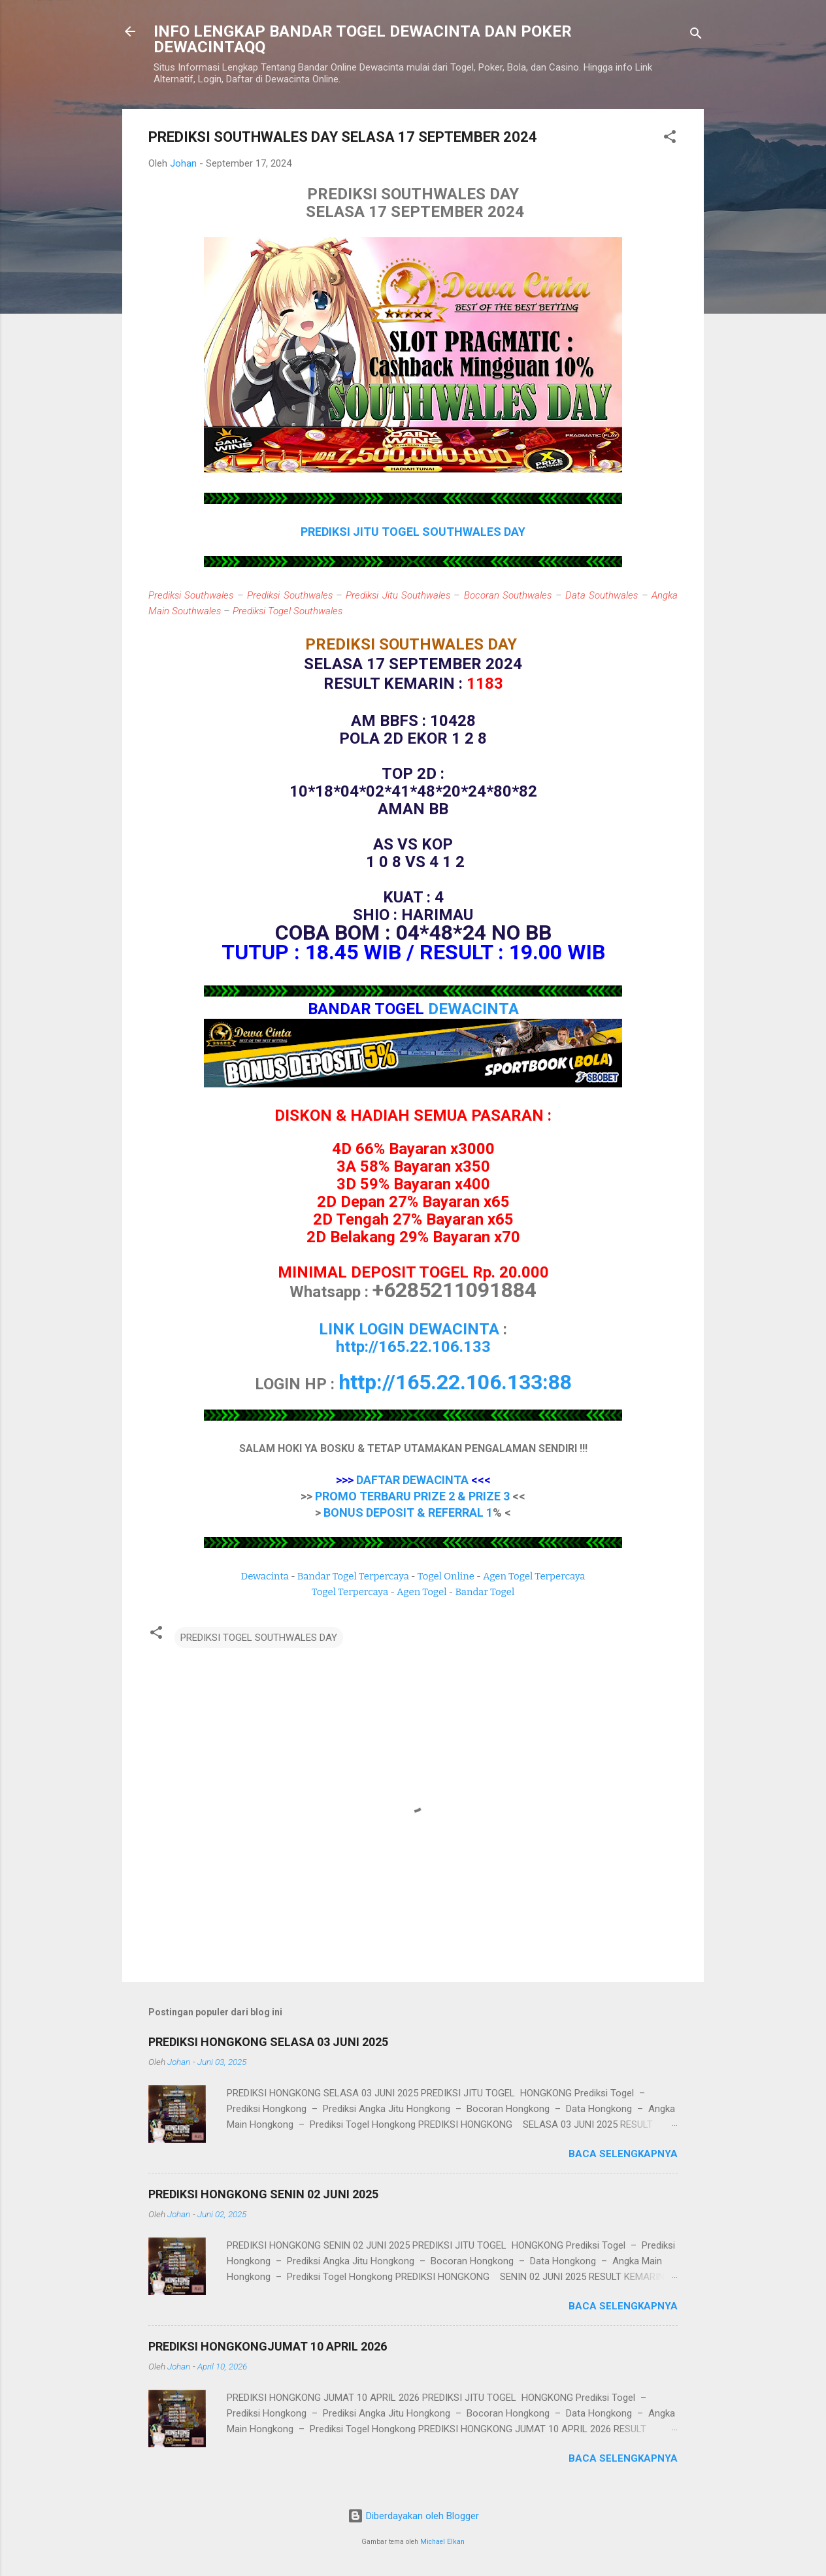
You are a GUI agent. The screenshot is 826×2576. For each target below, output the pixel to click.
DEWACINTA (473, 1009)
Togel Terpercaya (350, 1592)
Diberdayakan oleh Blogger (413, 2516)
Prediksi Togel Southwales (287, 611)
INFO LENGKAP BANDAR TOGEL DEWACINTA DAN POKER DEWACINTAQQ (363, 39)
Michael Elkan (442, 2541)
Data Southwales (601, 595)
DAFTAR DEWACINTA (412, 1480)
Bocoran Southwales (508, 595)
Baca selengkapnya (623, 2154)
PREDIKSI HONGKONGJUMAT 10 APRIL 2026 (267, 2346)
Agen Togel (421, 1592)
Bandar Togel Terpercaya (353, 1576)
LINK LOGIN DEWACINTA (409, 1329)
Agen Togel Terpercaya (534, 1576)
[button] (670, 139)
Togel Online (446, 1576)
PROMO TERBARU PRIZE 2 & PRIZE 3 (412, 1496)
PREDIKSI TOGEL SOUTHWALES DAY (258, 1637)
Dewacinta (265, 1576)
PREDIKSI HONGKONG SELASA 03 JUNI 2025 (268, 2042)
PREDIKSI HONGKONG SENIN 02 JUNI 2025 (263, 2194)
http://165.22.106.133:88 (455, 1382)
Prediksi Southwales (190, 595)
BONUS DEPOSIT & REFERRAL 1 (408, 1512)
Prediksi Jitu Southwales (398, 595)
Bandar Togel (484, 1592)
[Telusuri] (696, 36)
